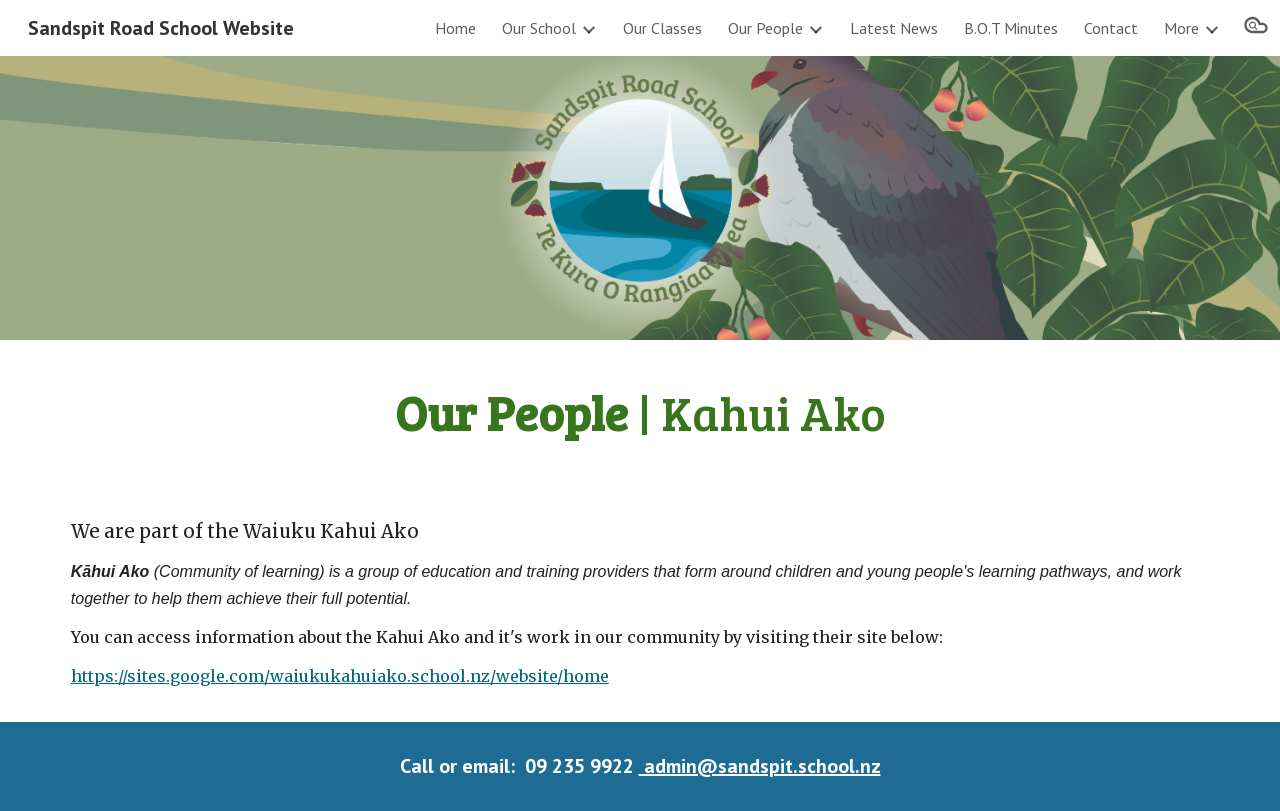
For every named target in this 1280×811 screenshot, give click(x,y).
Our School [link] (539, 28)
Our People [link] (765, 28)
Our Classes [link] (662, 28)
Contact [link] (1111, 28)
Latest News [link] (894, 28)
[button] (1256, 28)
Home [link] (455, 28)
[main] (640, 412)
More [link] (1181, 28)
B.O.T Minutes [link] (1011, 28)
